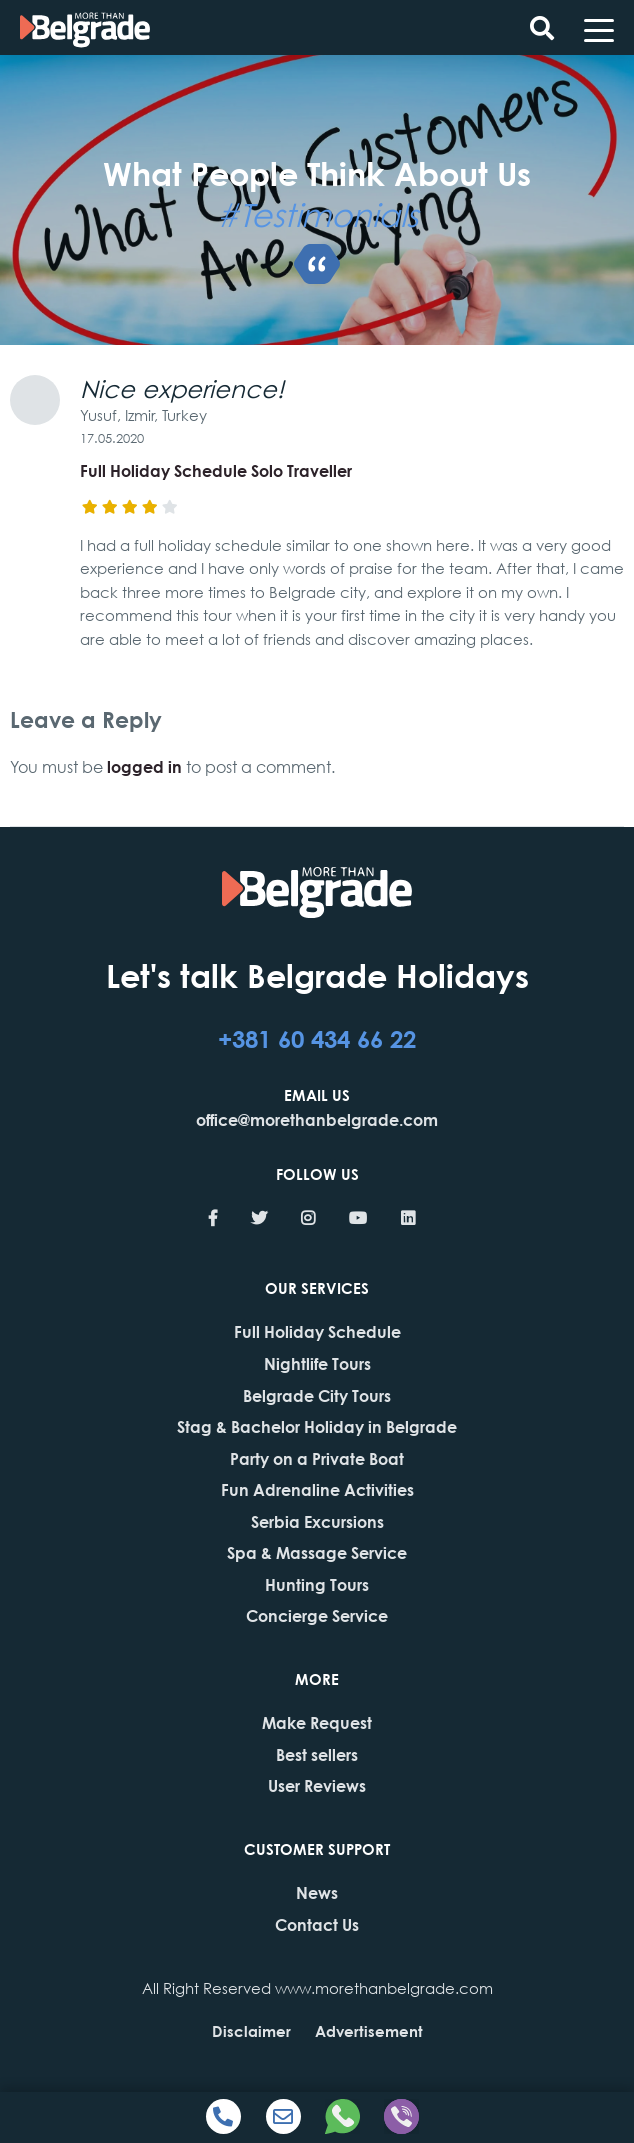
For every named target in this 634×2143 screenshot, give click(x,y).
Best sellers (317, 1754)
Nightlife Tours (317, 1363)
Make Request (317, 1722)
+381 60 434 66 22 (317, 1038)
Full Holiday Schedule (317, 1331)
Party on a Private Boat (317, 1458)
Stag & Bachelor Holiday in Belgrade (317, 1426)
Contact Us (317, 1924)
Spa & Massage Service (317, 1552)
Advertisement (369, 2031)
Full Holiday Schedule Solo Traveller (216, 470)
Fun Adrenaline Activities (317, 1489)
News (317, 1892)
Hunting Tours (317, 1584)
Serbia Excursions (317, 1521)
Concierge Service (317, 1615)
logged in (144, 766)
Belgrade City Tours (317, 1395)
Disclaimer (251, 2031)
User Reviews (317, 1785)
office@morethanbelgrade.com (317, 1119)
